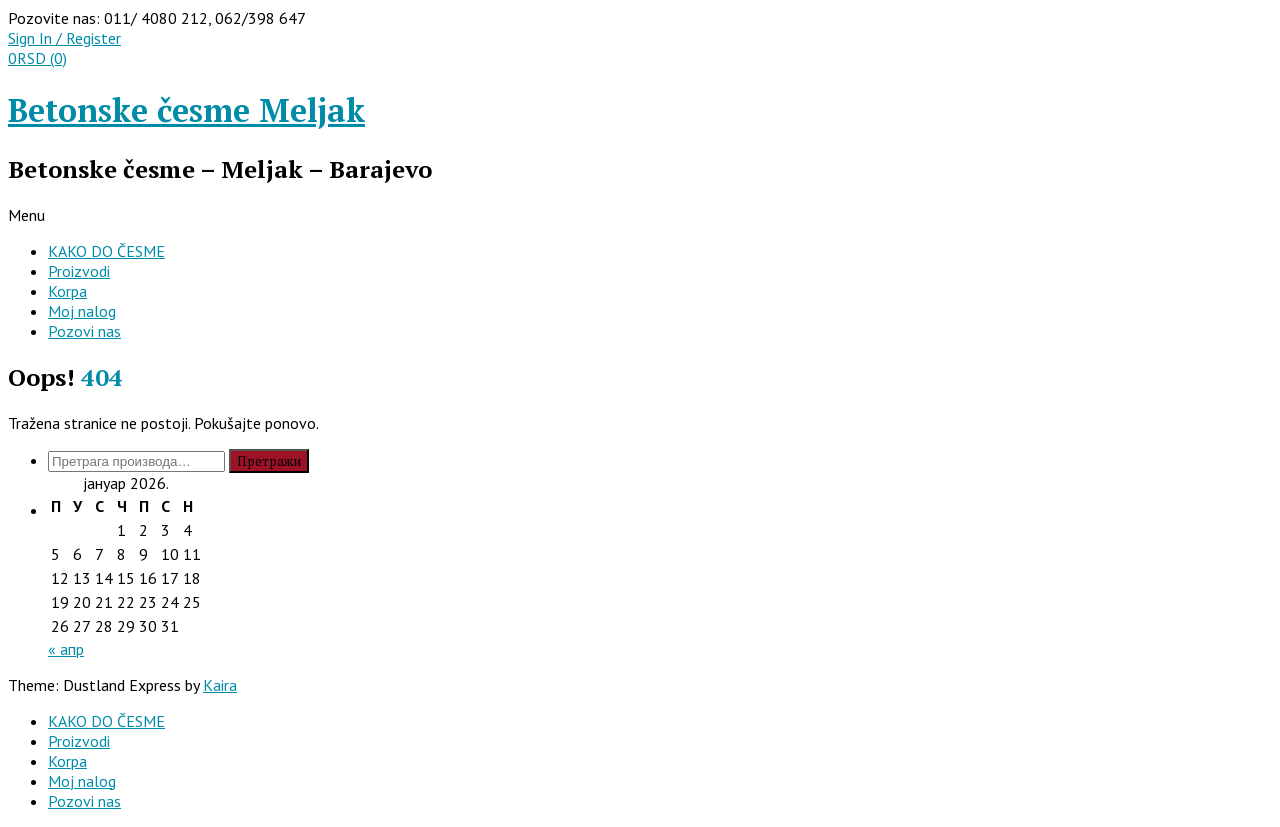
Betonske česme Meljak (186, 110)
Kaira (220, 685)
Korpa (67, 291)
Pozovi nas (84, 331)
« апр (66, 649)
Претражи (269, 461)
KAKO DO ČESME (106, 251)
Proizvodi (79, 271)
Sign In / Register (64, 38)
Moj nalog (82, 311)
